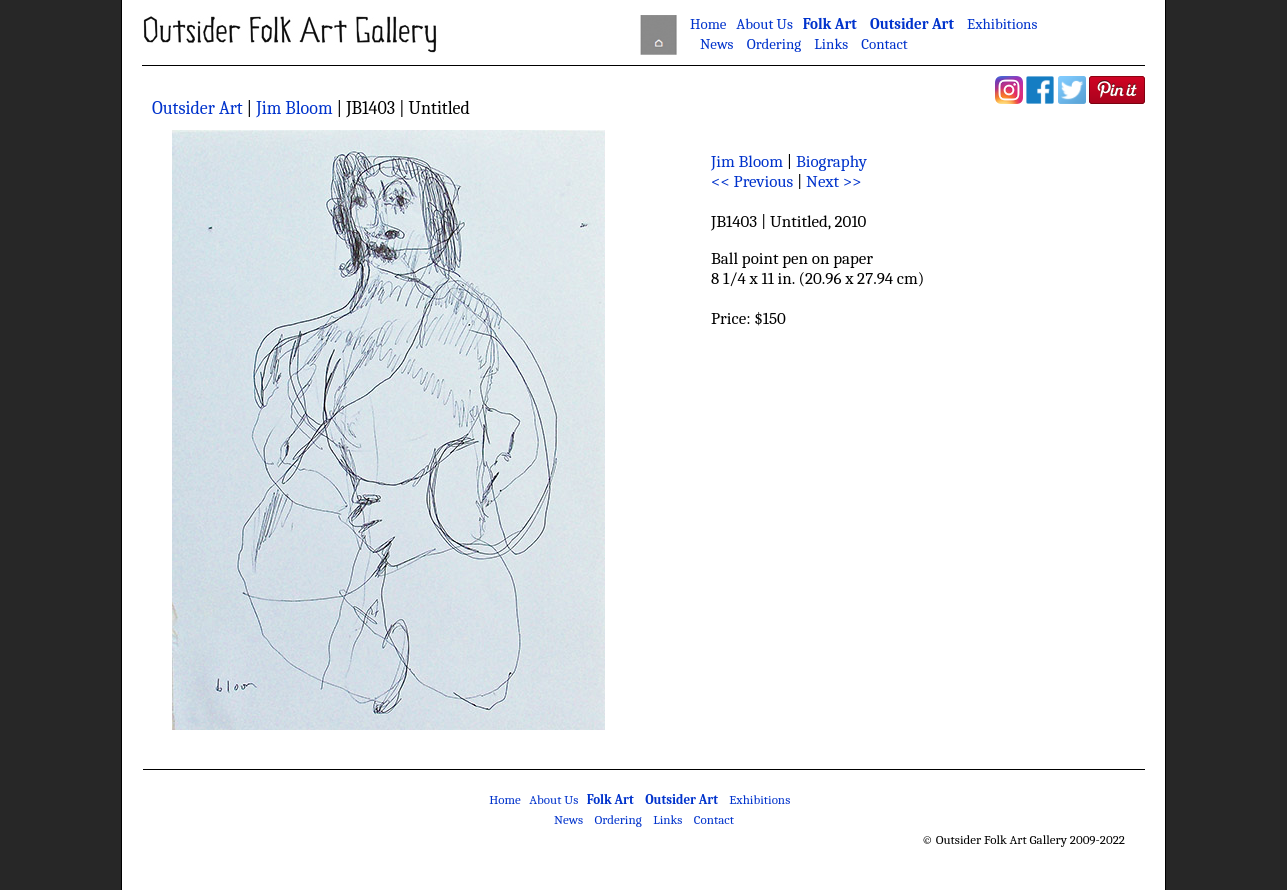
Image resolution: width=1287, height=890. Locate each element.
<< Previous (752, 181)
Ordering (774, 44)
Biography (831, 161)
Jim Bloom (294, 108)
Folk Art (830, 24)
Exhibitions (1002, 24)
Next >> (833, 181)
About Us (764, 24)
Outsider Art (912, 24)
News (717, 44)
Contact (884, 44)
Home (708, 24)
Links (831, 44)
